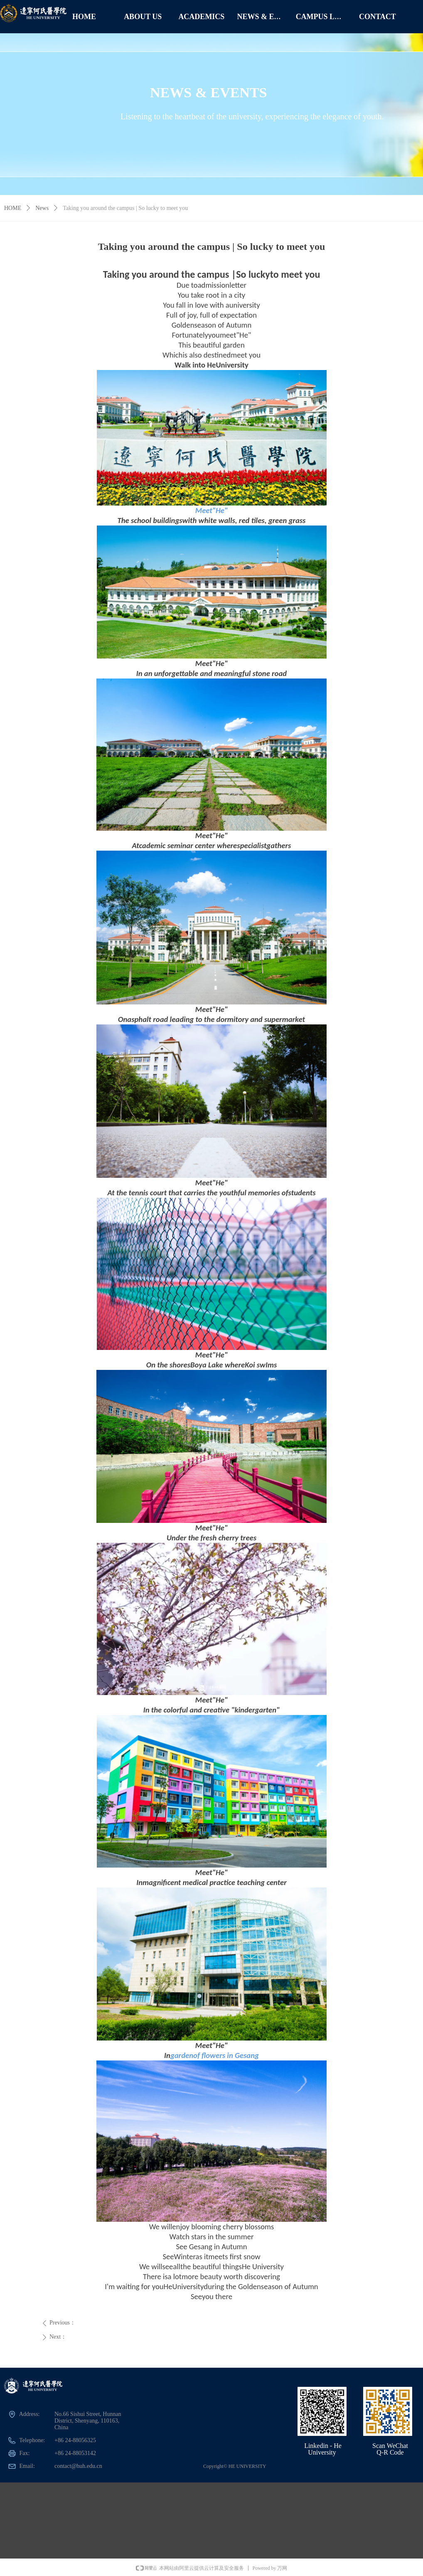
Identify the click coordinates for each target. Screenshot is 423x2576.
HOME (12, 208)
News (42, 208)
